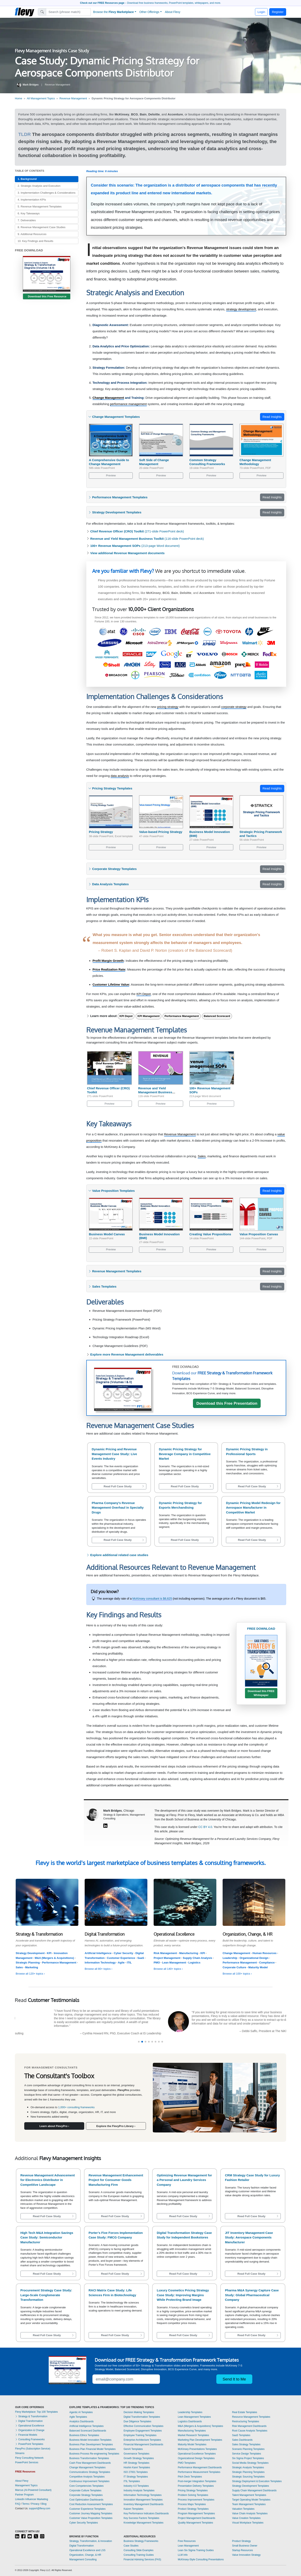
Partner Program (24, 2494)
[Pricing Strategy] (111, 811)
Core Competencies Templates (86, 2485)
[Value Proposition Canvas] (261, 1214)
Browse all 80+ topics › (98, 1968)
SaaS (140, 1957)
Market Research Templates (193, 2435)
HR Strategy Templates (136, 2462)
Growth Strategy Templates (139, 2458)
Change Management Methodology (255, 462)
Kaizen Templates (133, 2508)
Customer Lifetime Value (111, 984)
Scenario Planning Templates (248, 2449)
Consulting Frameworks (30, 2439)
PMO (157, 1962)
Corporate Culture (234, 1967)
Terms (25, 2503)
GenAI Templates (133, 2449)
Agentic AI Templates (81, 2412)
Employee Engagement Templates (143, 2430)
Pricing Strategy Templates (193, 2490)
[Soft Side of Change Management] (161, 440)
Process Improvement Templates (196, 2499)
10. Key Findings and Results (35, 241)
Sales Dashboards (242, 2439)
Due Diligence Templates (137, 2421)
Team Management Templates (249, 2504)
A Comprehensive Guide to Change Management (109, 462)
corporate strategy (233, 707)
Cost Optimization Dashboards (86, 2499)
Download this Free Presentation (226, 1403)
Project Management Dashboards (196, 2518)
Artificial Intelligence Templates (86, 2426)
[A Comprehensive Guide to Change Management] (111, 440)
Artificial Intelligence (98, 1953)
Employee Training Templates (140, 2435)
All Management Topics (41, 98)
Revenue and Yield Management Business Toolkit (155, 1092)
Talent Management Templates (249, 2495)
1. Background (27, 178)
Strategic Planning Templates (248, 2472)
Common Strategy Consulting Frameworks (207, 462)
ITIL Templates (132, 2481)
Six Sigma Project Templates (248, 2458)
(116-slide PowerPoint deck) (147, 538)
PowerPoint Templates (29, 2444)
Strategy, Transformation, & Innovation (90, 2541)
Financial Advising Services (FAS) (142, 2559)
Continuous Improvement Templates (89, 2481)
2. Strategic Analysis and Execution (39, 185)
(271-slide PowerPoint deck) (137, 531)
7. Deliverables (27, 220)
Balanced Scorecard (217, 1016)
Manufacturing (188, 1953)
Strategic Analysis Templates (248, 2467)
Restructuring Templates (245, 2421)
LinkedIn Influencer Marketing (31, 2499)
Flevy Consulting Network (29, 2457)
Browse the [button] (113, 12)
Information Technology (100, 1962)
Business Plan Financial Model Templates (92, 2449)
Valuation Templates (243, 2508)
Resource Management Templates (251, 2416)
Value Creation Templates (246, 2518)
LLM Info (183, 2554)
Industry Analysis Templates (139, 2490)
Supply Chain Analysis (197, 1957)
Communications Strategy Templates (89, 2472)
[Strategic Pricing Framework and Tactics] (261, 811)
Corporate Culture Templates (85, 2490)
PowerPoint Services (26, 2462)
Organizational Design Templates (196, 2458)
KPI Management (149, 1016)
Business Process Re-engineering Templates (94, 2453)
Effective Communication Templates (143, 2426)
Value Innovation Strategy (246, 2554)
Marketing (31, 1967)
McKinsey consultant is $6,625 (152, 1598)
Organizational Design (254, 1957)
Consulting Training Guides (139, 2554)
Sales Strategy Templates (246, 2444)
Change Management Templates (87, 2467)
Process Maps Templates (192, 2504)
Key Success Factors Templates (141, 2518)
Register (278, 12)
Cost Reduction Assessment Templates (91, 2504)
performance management (128, 404)
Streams (19, 2453)
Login (261, 12)
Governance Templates (136, 2453)
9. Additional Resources (32, 234)
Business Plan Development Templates (91, 2444)
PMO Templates (187, 2462)
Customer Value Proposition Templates (90, 2518)
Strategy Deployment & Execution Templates (257, 2481)
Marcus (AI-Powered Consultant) (33, 2490)
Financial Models (26, 2434)
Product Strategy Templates (193, 2508)
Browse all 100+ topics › (237, 1973)
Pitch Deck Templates (190, 2476)
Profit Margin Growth (108, 960)
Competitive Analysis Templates (87, 2476)
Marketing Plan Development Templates (200, 2439)
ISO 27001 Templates (136, 2472)
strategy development (241, 309)
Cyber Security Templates (83, 2522)
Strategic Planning (28, 1962)
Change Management (108, 397)
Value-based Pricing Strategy (160, 832)
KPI (49, 1953)
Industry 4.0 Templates (136, 2485)
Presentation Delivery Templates (196, 2485)
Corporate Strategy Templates (86, 2495)
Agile (121, 1962)
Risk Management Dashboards (249, 2426)
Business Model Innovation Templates (90, 2439)
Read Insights (272, 416)
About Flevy (172, 12)
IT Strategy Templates (136, 2476)
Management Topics (26, 2485)
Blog (43, 2503)
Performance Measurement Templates (199, 2472)
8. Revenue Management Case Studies (41, 227)
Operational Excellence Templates (197, 2453)
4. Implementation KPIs (32, 199)
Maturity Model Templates (192, 2444)
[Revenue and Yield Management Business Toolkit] (160, 1068)
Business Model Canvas (107, 1234)
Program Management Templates (196, 2513)
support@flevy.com (39, 2508)
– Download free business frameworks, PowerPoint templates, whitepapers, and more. (150, 2)
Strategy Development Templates (250, 2485)
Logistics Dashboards (190, 2421)
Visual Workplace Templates (247, 2522)
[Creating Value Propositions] (211, 1214)
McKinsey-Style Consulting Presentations (201, 2559)
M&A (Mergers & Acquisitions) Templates (200, 2426)
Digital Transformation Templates (142, 2416)
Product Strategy (241, 2541)
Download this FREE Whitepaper (261, 1693)
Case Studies (131, 2545)
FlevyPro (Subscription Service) (32, 2448)
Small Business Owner (244, 2545)
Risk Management (165, 1953)
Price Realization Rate (109, 969)
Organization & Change (29, 2430)
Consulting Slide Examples (138, 2550)
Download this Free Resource (47, 296)
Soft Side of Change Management (154, 462)
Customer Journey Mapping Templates (90, 2513)
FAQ (17, 2503)
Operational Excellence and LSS (87, 2550)
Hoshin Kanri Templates (137, 2467)
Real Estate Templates (244, 2412)
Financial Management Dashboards (143, 2444)
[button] (139, 2042)
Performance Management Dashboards (200, 2467)
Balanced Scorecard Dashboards (87, 2430)
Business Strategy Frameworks (141, 2541)
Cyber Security (123, 1953)
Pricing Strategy (101, 832)
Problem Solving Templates (193, 2495)
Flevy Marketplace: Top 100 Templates (36, 2411)
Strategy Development (30, 1953)
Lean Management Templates (194, 2416)
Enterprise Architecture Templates (142, 2439)
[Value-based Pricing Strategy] (161, 811)
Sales (202, 1156)
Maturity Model (258, 1967)
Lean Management (174, 1962)
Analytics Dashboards (81, 2421)
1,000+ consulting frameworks (76, 2107)
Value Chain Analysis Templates (250, 2513)
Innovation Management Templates (143, 2499)
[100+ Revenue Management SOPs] (211, 1068)
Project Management (167, 1957)
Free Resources (187, 2541)
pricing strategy (168, 707)
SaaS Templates (241, 2435)
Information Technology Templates (143, 2495)
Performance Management (182, 1016)
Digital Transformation (29, 2421)
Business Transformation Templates (89, 2458)
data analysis (120, 776)
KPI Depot (143, 994)
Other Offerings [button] (149, 12)
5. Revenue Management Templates (39, 206)
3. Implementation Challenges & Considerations (46, 192)
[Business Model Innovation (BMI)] (211, 811)
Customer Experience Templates (87, 2508)
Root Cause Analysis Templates (249, 2430)
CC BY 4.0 (205, 1827)
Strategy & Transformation (31, 2416)
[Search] (68, 12)
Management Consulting (83, 2559)
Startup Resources (242, 2550)
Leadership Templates (190, 2412)
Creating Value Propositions (210, 1234)
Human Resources (265, 1953)
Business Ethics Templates (84, 2435)
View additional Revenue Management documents (127, 553)
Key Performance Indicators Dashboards (146, 2513)
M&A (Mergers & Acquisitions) (54, 1957)
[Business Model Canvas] (111, 1214)
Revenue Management (57, 84)
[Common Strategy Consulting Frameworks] (211, 440)
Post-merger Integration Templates (197, 2481)
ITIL (129, 1962)
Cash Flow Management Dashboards (90, 2462)
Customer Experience (121, 1957)
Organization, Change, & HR (85, 2554)
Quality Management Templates (195, 2522)
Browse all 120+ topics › (30, 1973)
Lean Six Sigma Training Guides (196, 2550)
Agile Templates (78, 2416)
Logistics (194, 1962)
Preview (111, 475)
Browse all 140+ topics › (168, 1968)
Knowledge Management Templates (143, 2522)
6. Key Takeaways (29, 213)
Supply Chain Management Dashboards (254, 2490)
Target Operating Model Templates (251, 2499)
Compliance (267, 1962)
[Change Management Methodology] (261, 440)
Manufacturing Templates (192, 2430)
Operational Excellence (29, 2425)
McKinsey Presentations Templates (197, 2449)
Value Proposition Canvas (259, 1234)
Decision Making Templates (139, 2412)
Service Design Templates (246, 2453)
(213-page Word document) (135, 545)
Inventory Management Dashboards (143, 2504)
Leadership (230, 1957)
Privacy (35, 2503)
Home (18, 98)
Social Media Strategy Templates (250, 2462)
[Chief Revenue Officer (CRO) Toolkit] (109, 1068)
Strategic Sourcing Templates (248, 2476)
